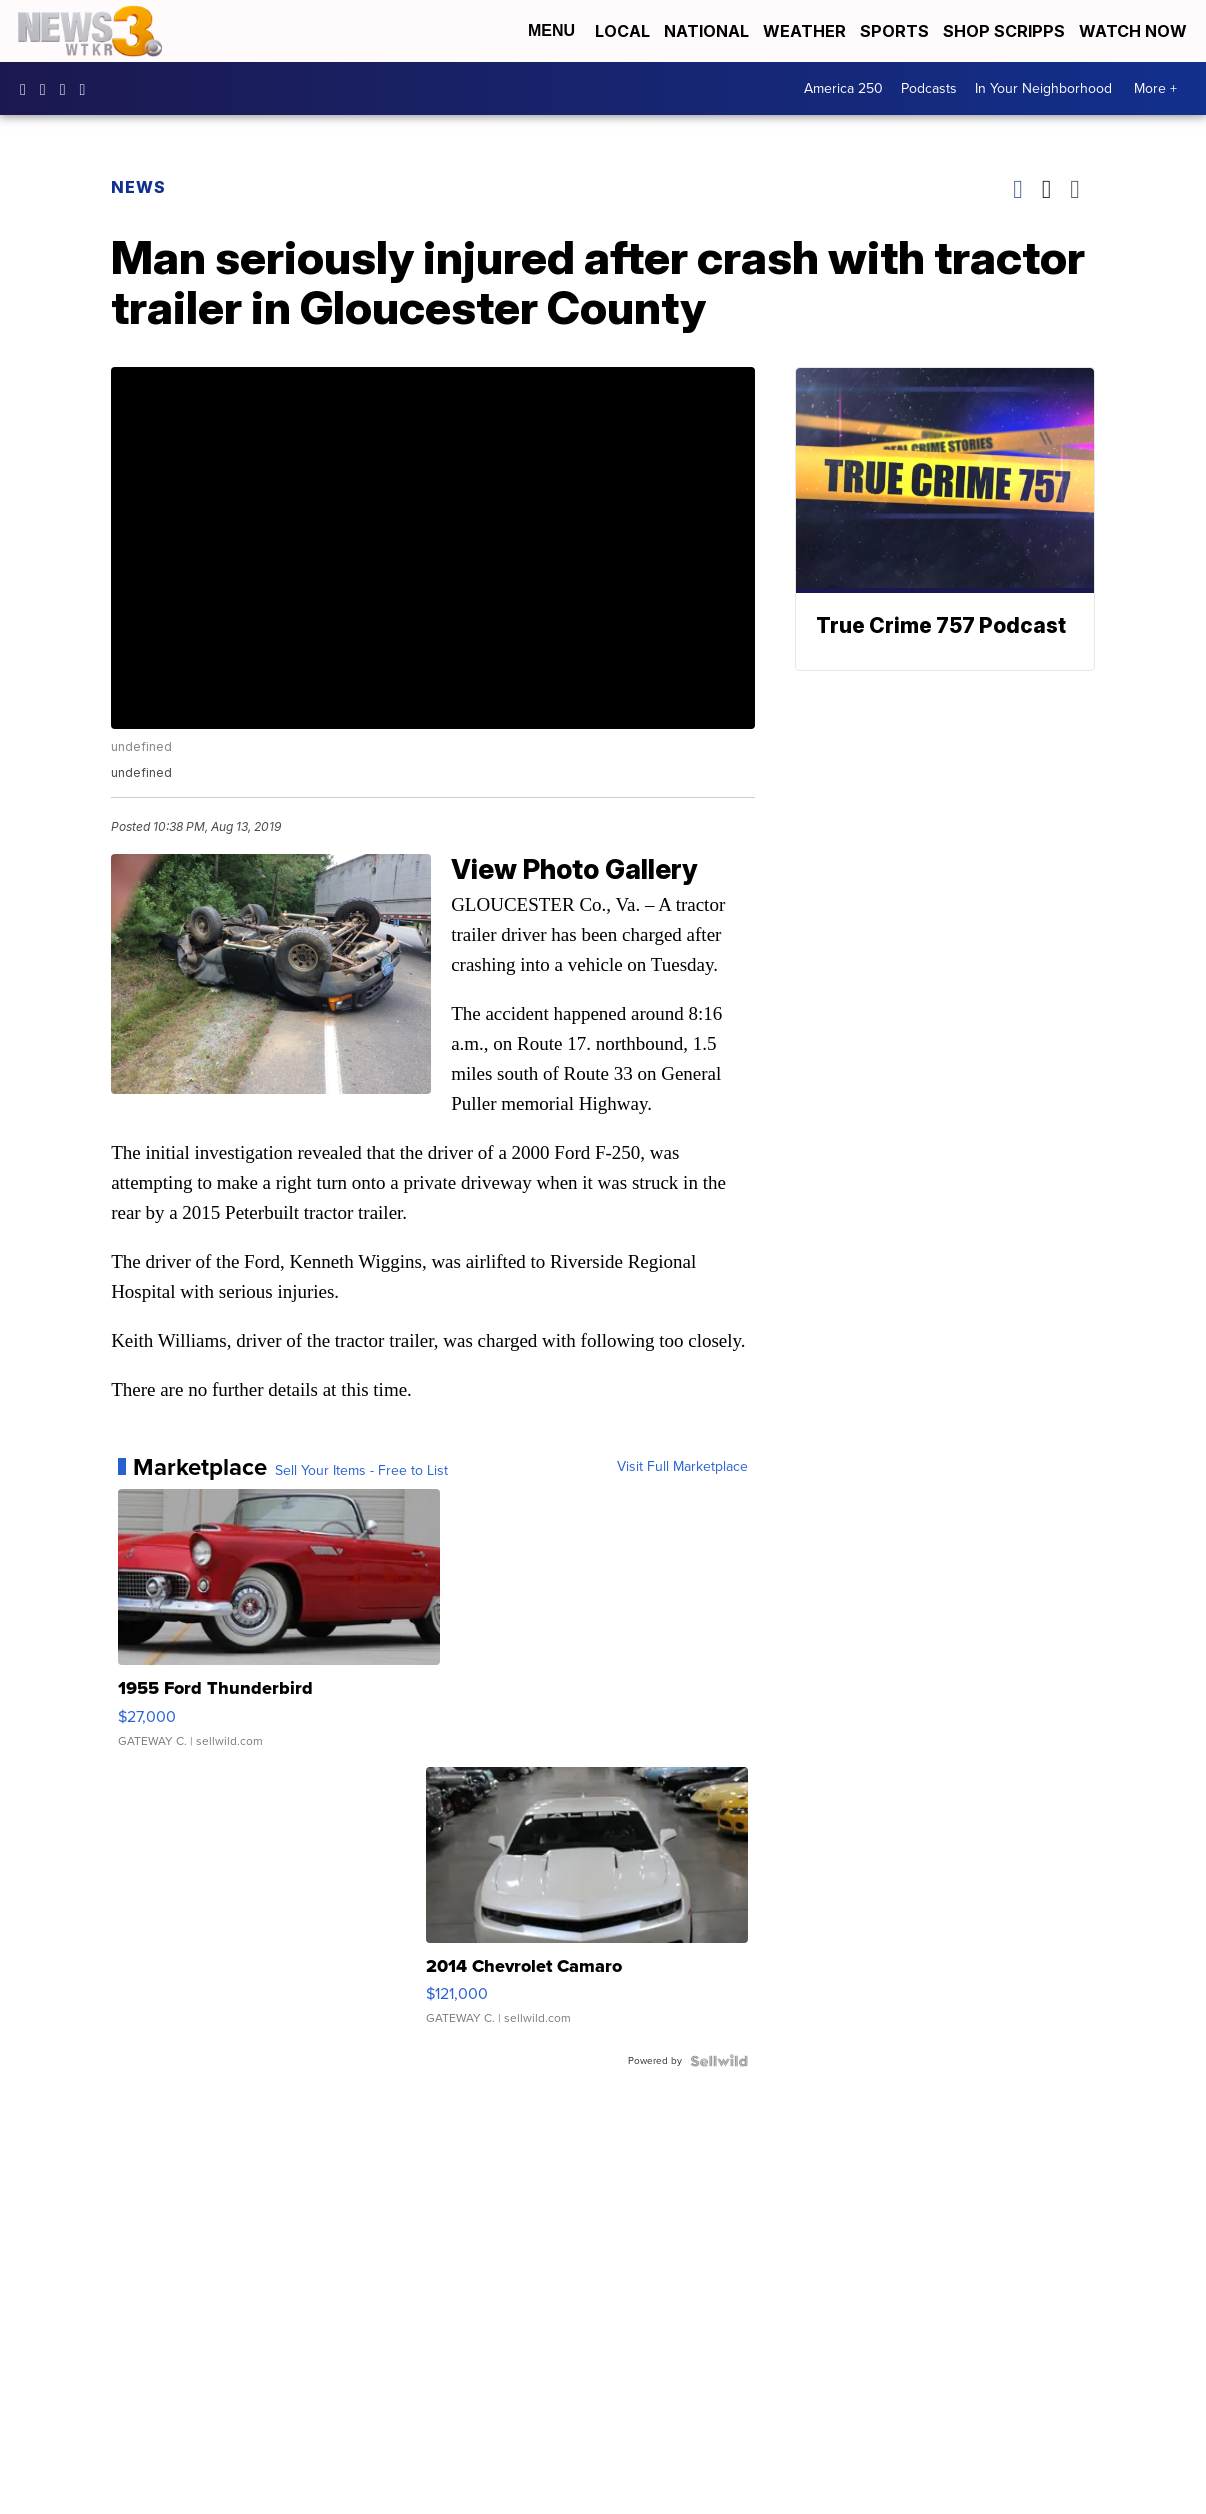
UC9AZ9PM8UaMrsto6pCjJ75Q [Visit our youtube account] (68, 89)
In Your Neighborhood (1043, 88)
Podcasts (929, 88)
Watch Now (1135, 31)
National (706, 31)
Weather (804, 31)
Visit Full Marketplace (682, 1467)
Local (622, 31)
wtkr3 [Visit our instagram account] (48, 89)
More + (1155, 88)
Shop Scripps (1004, 31)
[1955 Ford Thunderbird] (279, 1628)
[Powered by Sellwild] (719, 2061)
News (138, 187)
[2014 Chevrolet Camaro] (587, 1906)
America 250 (843, 88)
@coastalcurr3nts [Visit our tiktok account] (88, 89)
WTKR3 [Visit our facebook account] (28, 89)
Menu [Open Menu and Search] (551, 30)
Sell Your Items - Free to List (361, 1471)
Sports (894, 31)
